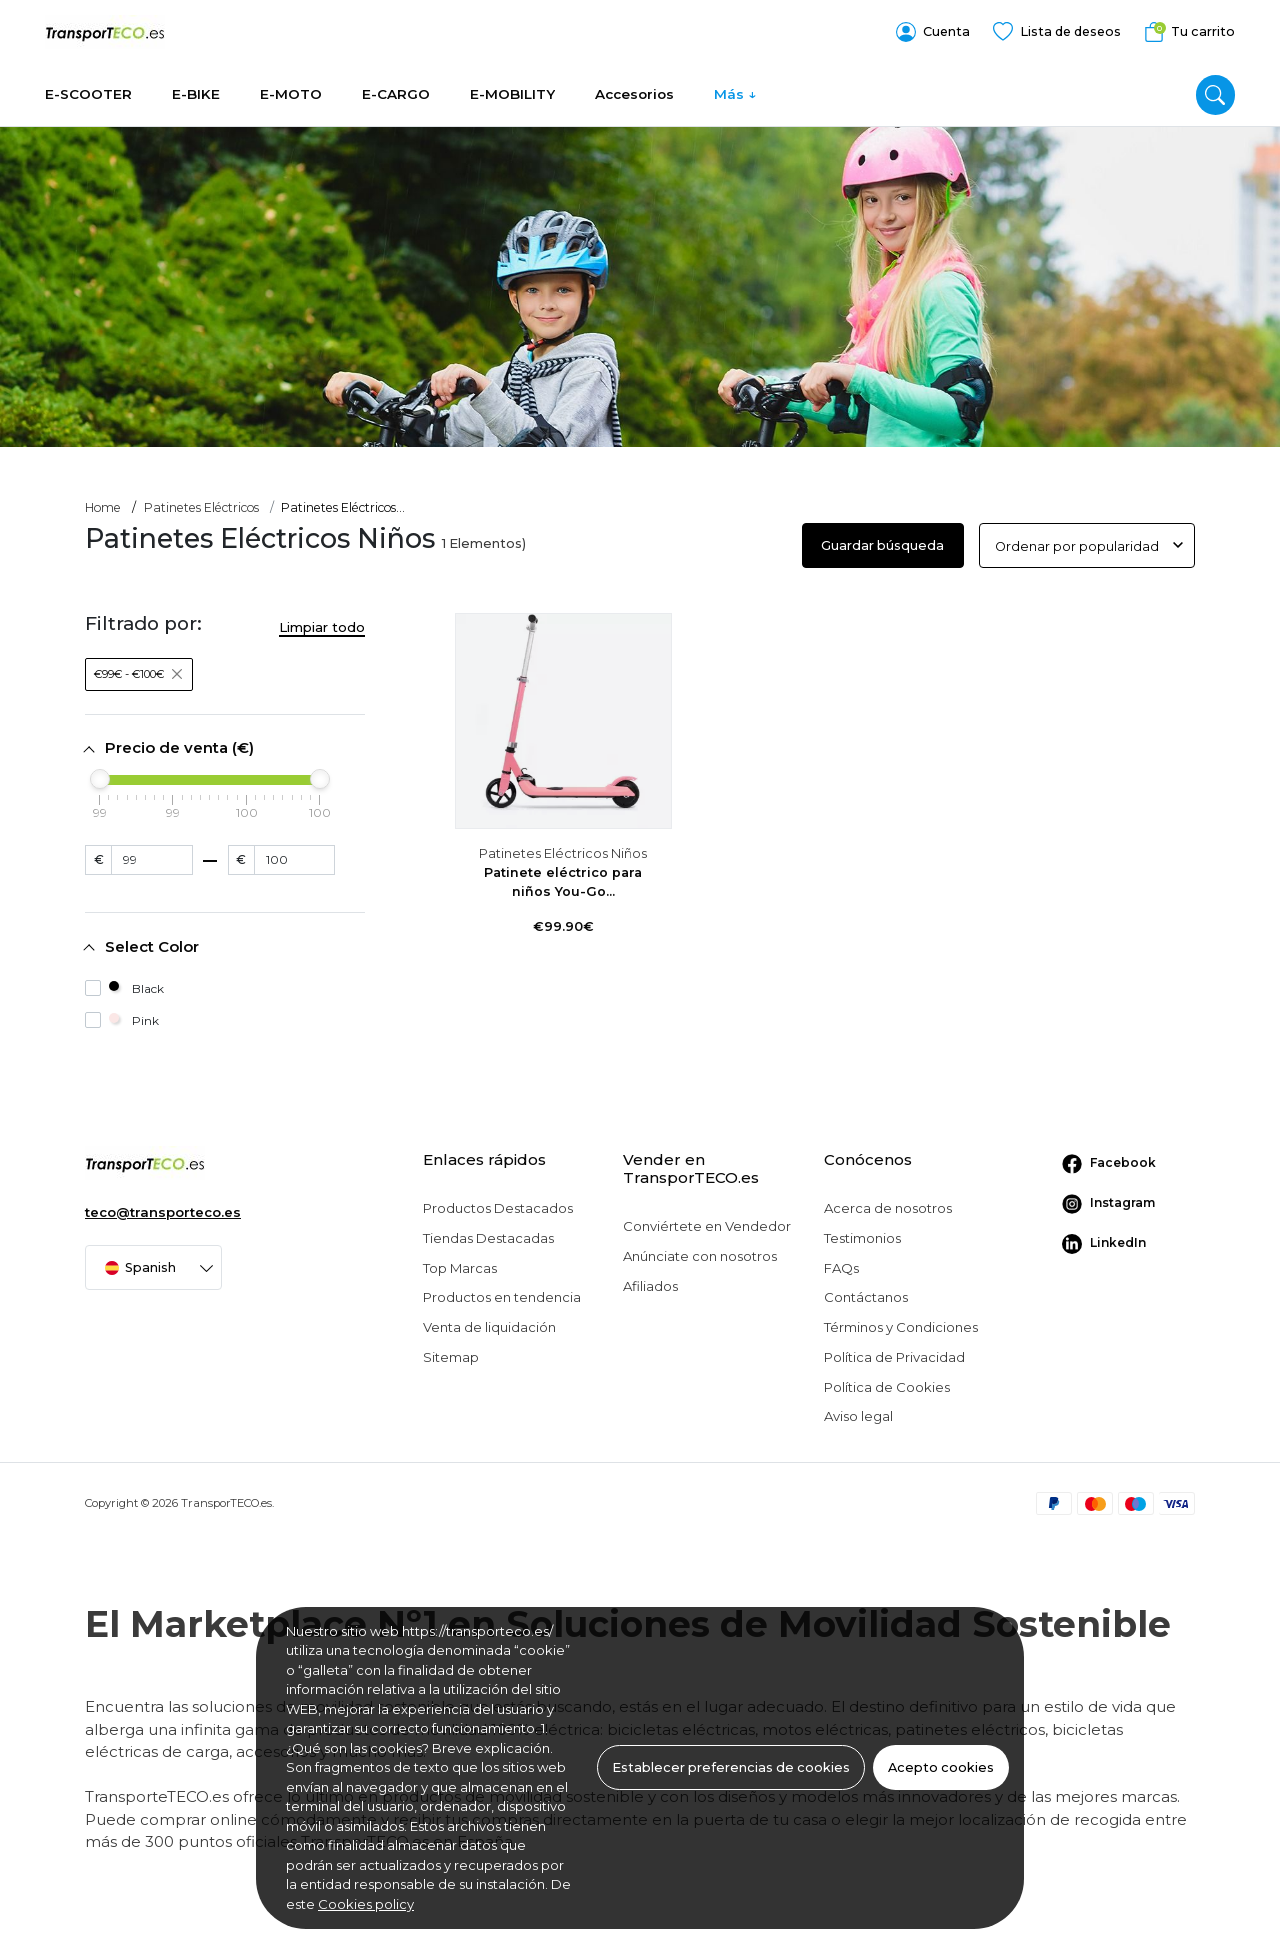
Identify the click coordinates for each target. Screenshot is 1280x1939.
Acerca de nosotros (888, 1203)
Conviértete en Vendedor (707, 1221)
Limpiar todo (322, 621)
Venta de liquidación (489, 1322)
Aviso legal (858, 1411)
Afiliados (650, 1281)
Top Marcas (460, 1263)
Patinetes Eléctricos (201, 502)
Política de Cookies (887, 1381)
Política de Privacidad (894, 1352)
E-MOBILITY (512, 85)
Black (124, 983)
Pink (122, 1015)
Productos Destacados (498, 1203)
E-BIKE (196, 85)
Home (103, 502)
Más (729, 85)
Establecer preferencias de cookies (731, 1767)
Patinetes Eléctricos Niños (563, 848)
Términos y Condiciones (901, 1322)
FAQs (841, 1263)
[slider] (100, 774)
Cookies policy (366, 1904)
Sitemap (451, 1352)
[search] (1215, 85)
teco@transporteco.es (163, 1207)
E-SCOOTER (88, 85)
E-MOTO (291, 85)
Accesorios (634, 85)
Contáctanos (866, 1292)
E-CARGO (396, 85)
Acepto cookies (941, 1767)
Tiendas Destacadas (488, 1233)
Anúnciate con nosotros (700, 1251)
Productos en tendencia (502, 1292)
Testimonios (862, 1233)
